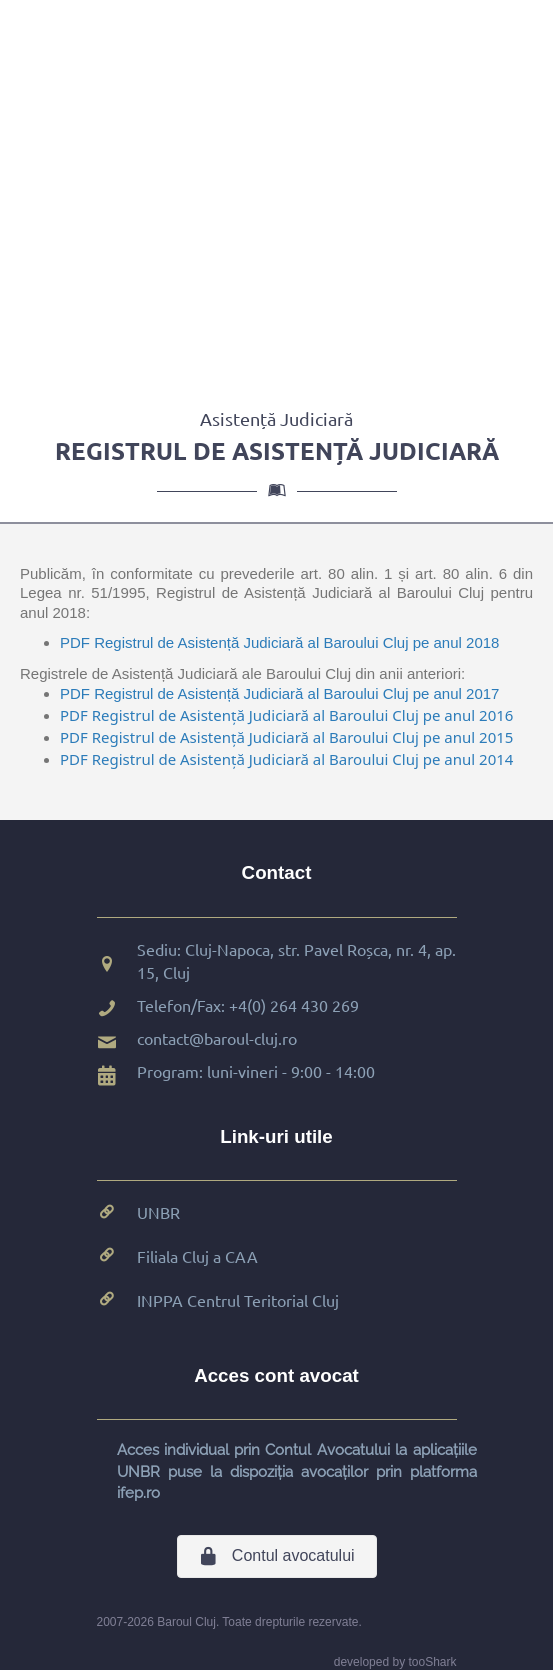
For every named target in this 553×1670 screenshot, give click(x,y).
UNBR (158, 1212)
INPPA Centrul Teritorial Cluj (238, 1300)
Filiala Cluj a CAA (197, 1256)
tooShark (432, 1662)
